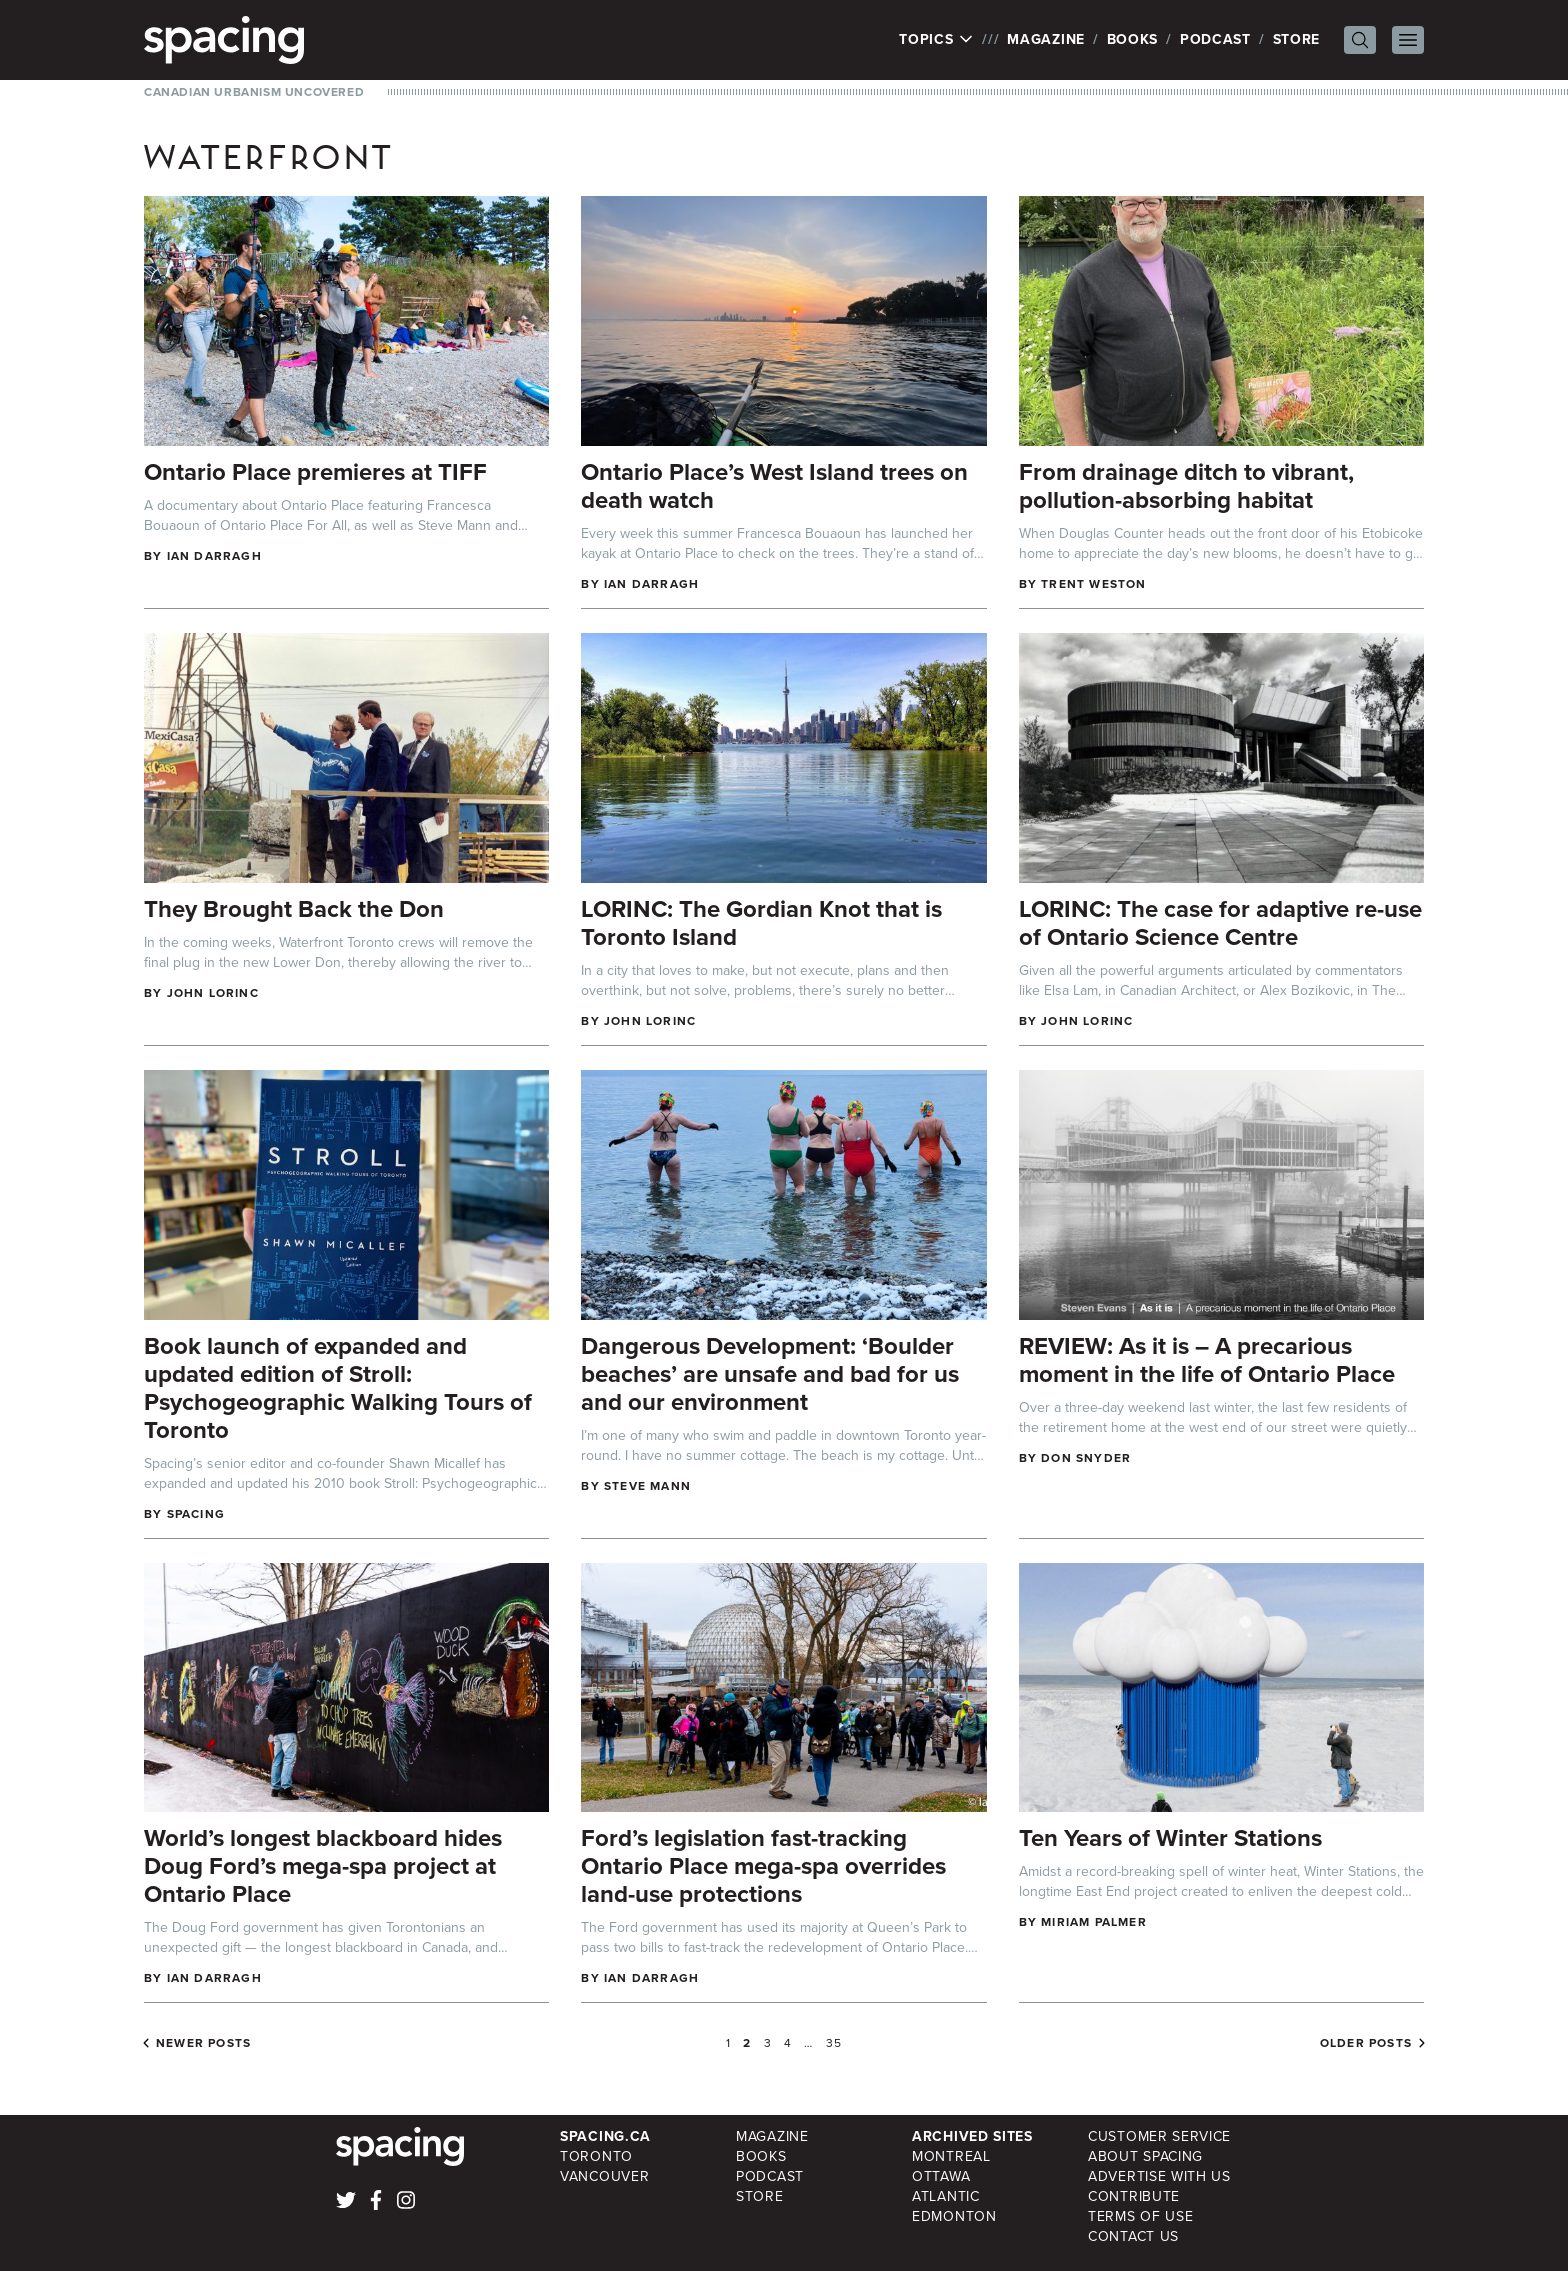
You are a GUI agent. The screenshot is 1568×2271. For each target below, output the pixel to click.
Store (1297, 39)
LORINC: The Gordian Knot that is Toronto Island (761, 923)
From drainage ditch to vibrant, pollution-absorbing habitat (1186, 486)
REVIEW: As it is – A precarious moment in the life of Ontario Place (1207, 1360)
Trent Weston (1093, 584)
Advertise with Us (1159, 2176)
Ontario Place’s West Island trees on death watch (774, 486)
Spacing (196, 1514)
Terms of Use (1140, 2216)
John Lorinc (213, 993)
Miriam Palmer (1094, 1922)
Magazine (1046, 39)
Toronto (596, 2156)
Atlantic (946, 2196)
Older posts (1366, 2043)
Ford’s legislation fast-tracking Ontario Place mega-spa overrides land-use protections (763, 1866)
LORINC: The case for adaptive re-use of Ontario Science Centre (1220, 923)
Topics (936, 40)
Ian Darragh (214, 556)
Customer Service (1159, 2136)
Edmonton (954, 2216)
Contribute (1134, 2196)
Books (1133, 39)
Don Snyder (1086, 1458)
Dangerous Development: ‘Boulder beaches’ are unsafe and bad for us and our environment (770, 1374)
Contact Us (1133, 2236)
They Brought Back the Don (294, 909)
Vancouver (604, 2176)
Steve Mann (647, 1486)
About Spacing (1145, 2156)
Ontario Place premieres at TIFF (315, 472)
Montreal (951, 2156)
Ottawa (941, 2176)
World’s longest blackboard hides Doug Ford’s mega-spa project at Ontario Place (323, 1866)
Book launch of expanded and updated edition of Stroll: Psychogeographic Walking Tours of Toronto (338, 1388)
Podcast (1215, 39)
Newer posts (203, 2043)
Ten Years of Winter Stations (1170, 1838)
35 (834, 2043)
